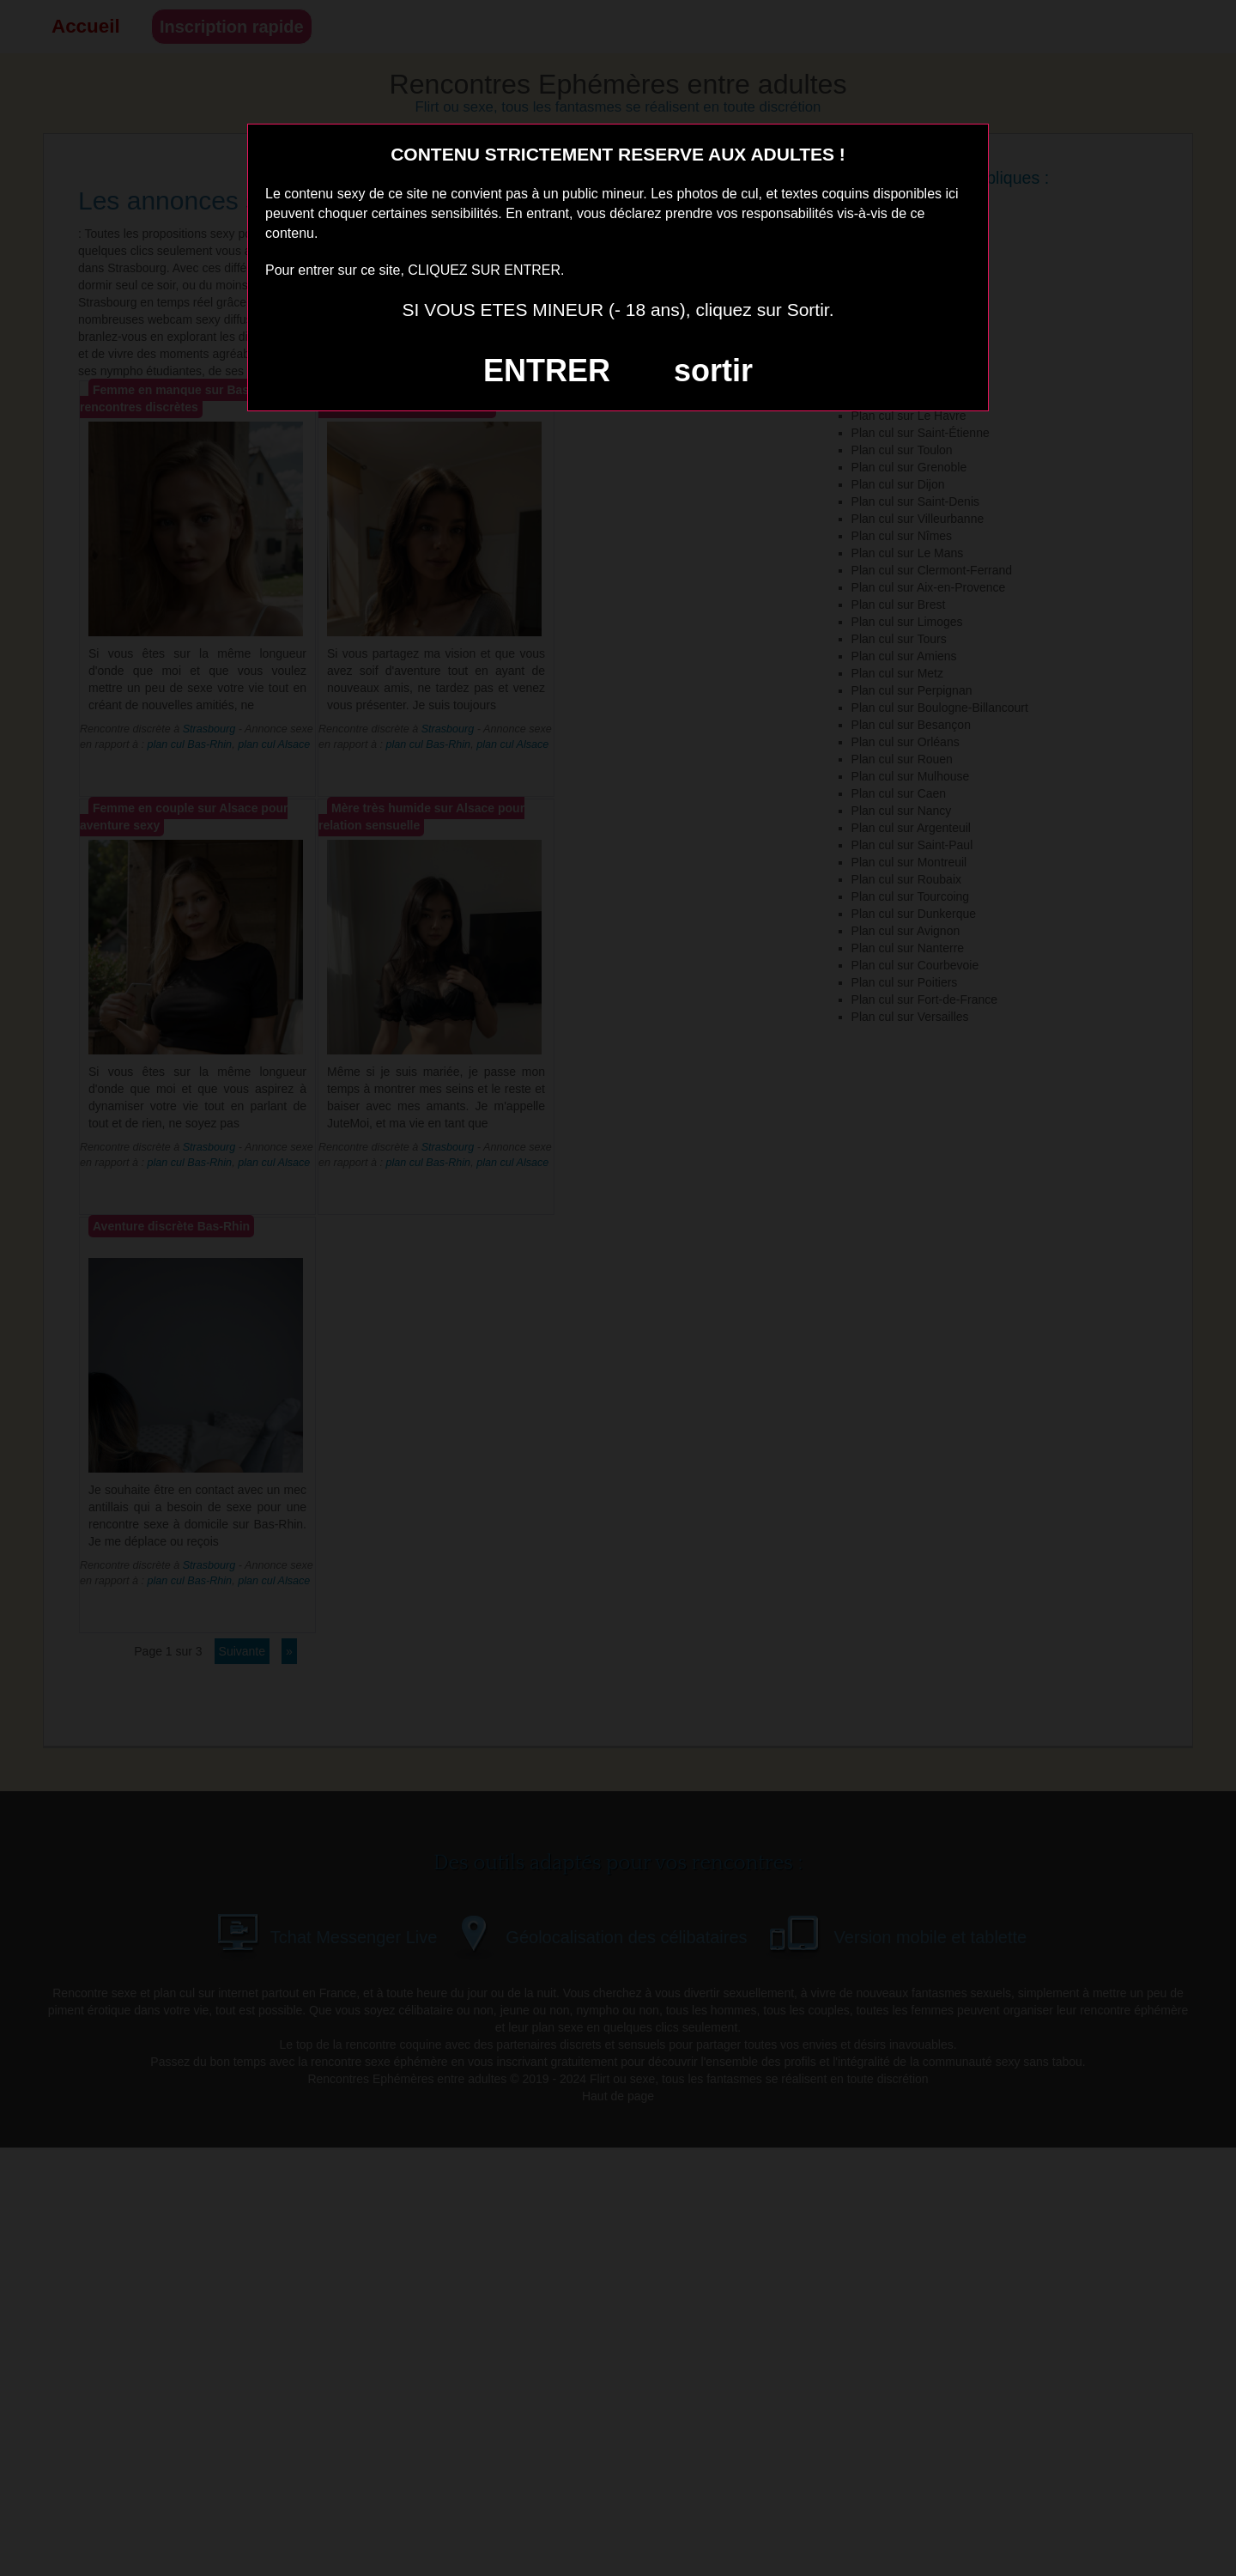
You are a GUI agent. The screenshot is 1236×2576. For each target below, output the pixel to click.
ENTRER (546, 370)
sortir (713, 370)
